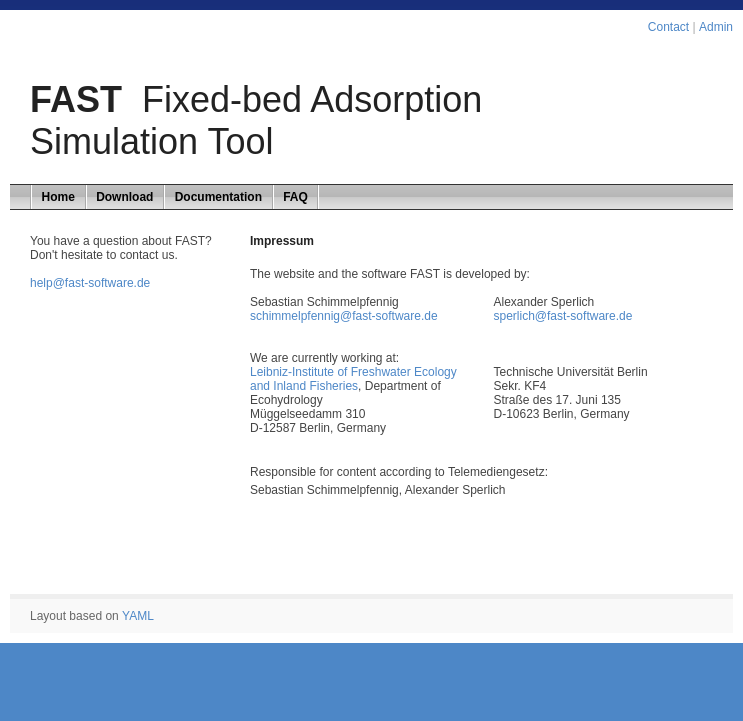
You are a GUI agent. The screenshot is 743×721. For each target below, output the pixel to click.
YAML (138, 616)
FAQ (295, 197)
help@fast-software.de (90, 283)
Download (124, 197)
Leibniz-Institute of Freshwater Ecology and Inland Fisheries (353, 379)
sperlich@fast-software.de (563, 316)
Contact (668, 27)
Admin (716, 27)
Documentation (218, 197)
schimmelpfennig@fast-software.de (344, 316)
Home (58, 197)
